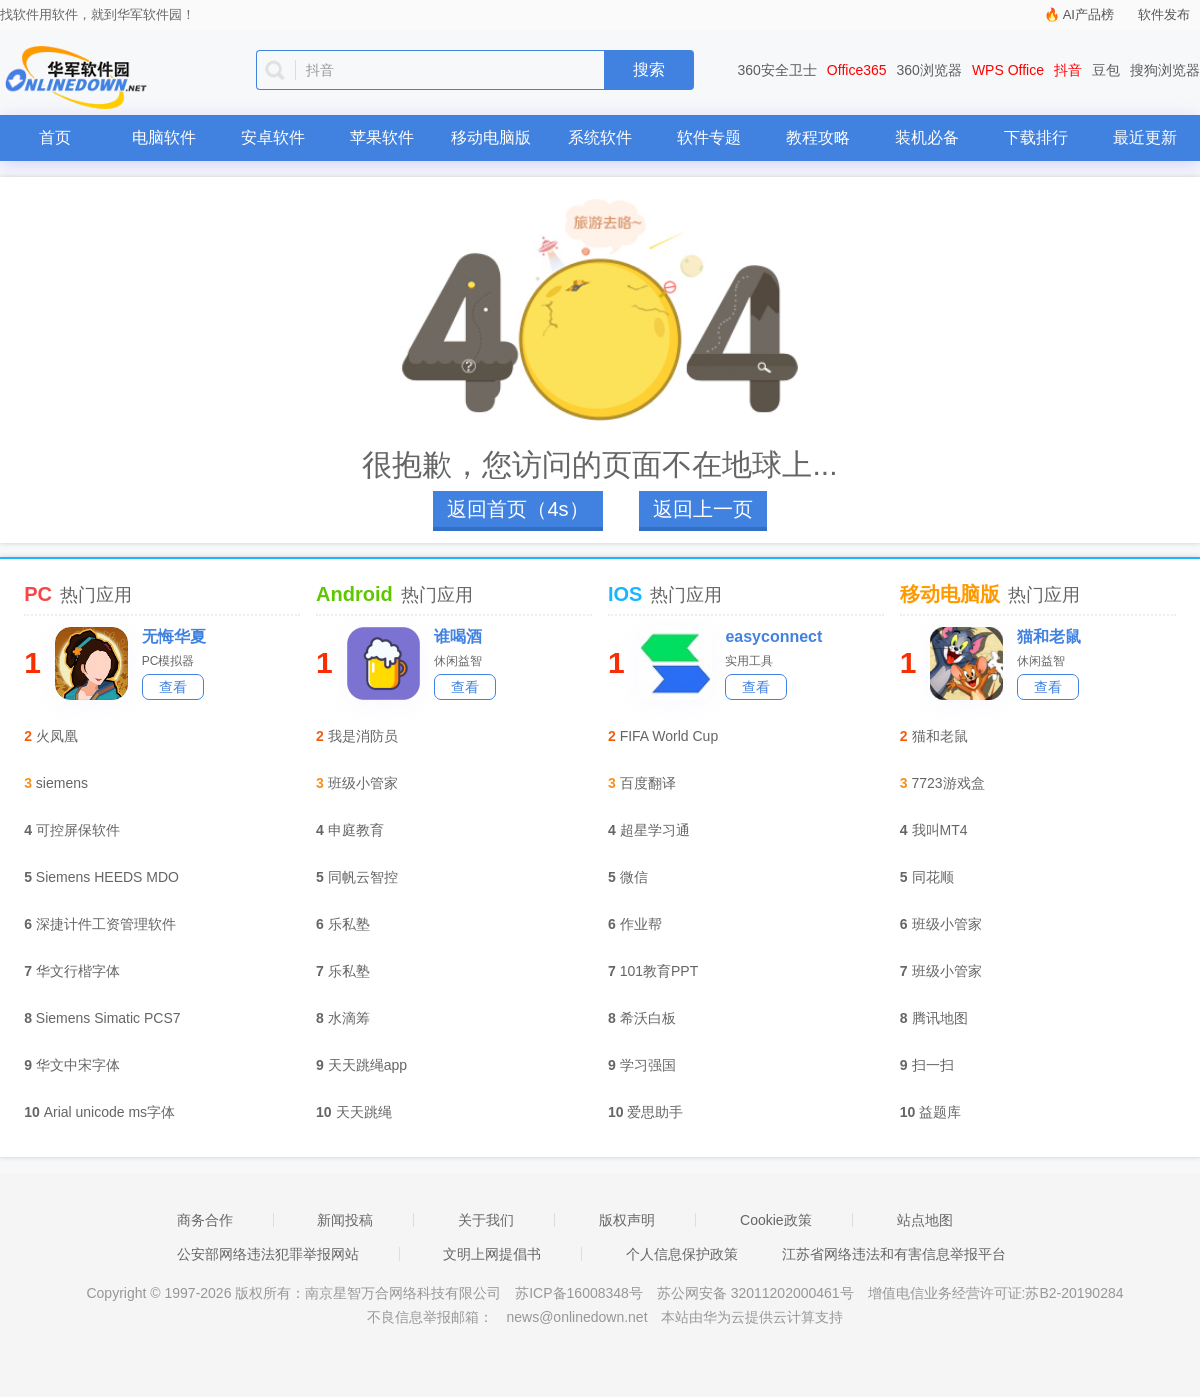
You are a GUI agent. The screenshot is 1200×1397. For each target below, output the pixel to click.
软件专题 (709, 137)
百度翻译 (648, 783)
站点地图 (925, 1220)
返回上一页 (703, 509)
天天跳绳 (364, 1112)
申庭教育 (356, 830)
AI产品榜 (1088, 14)
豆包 (1106, 70)
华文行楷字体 (78, 971)
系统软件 (600, 137)
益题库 (940, 1112)
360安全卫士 (777, 70)
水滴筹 (349, 1018)
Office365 (857, 70)
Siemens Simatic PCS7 (108, 1018)
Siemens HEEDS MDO (107, 877)
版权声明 (627, 1220)
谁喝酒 (458, 636)
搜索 (649, 69)
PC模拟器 (168, 661)
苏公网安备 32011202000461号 (757, 1293)
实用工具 (749, 661)
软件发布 (1164, 14)
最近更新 (1145, 137)
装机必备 (927, 137)
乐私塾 (349, 924)
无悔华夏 (174, 636)
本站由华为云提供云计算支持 (752, 1317)
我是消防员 (363, 736)
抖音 (1068, 70)
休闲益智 (458, 661)
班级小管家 (363, 783)
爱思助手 (655, 1112)
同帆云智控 (363, 877)
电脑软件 (164, 137)
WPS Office (1008, 70)
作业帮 (641, 924)
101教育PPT (659, 971)
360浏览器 (929, 70)
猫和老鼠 (1049, 636)
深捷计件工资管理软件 (106, 924)
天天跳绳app (367, 1065)
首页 (55, 137)
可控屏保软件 (78, 830)
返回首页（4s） (517, 509)
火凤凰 (57, 736)
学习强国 (648, 1065)
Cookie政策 (776, 1220)
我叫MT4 (940, 830)
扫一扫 (933, 1065)
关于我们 (486, 1220)
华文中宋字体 (78, 1065)
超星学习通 (655, 830)
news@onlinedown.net (576, 1317)
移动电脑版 (491, 137)
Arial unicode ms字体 (110, 1112)
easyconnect (773, 636)
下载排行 (1036, 137)
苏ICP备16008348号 (579, 1293)
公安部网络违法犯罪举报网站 (268, 1254)
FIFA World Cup (669, 736)
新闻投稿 (345, 1220)
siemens (62, 783)
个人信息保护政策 (682, 1254)
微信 (634, 877)
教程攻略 (818, 137)
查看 (173, 687)
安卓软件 (273, 137)
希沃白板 (648, 1018)
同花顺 (933, 877)
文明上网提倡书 (492, 1254)
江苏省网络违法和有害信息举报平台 (894, 1254)
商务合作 (205, 1220)
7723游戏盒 (948, 783)
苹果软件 (382, 137)
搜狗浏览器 (1165, 70)
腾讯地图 (940, 1018)
